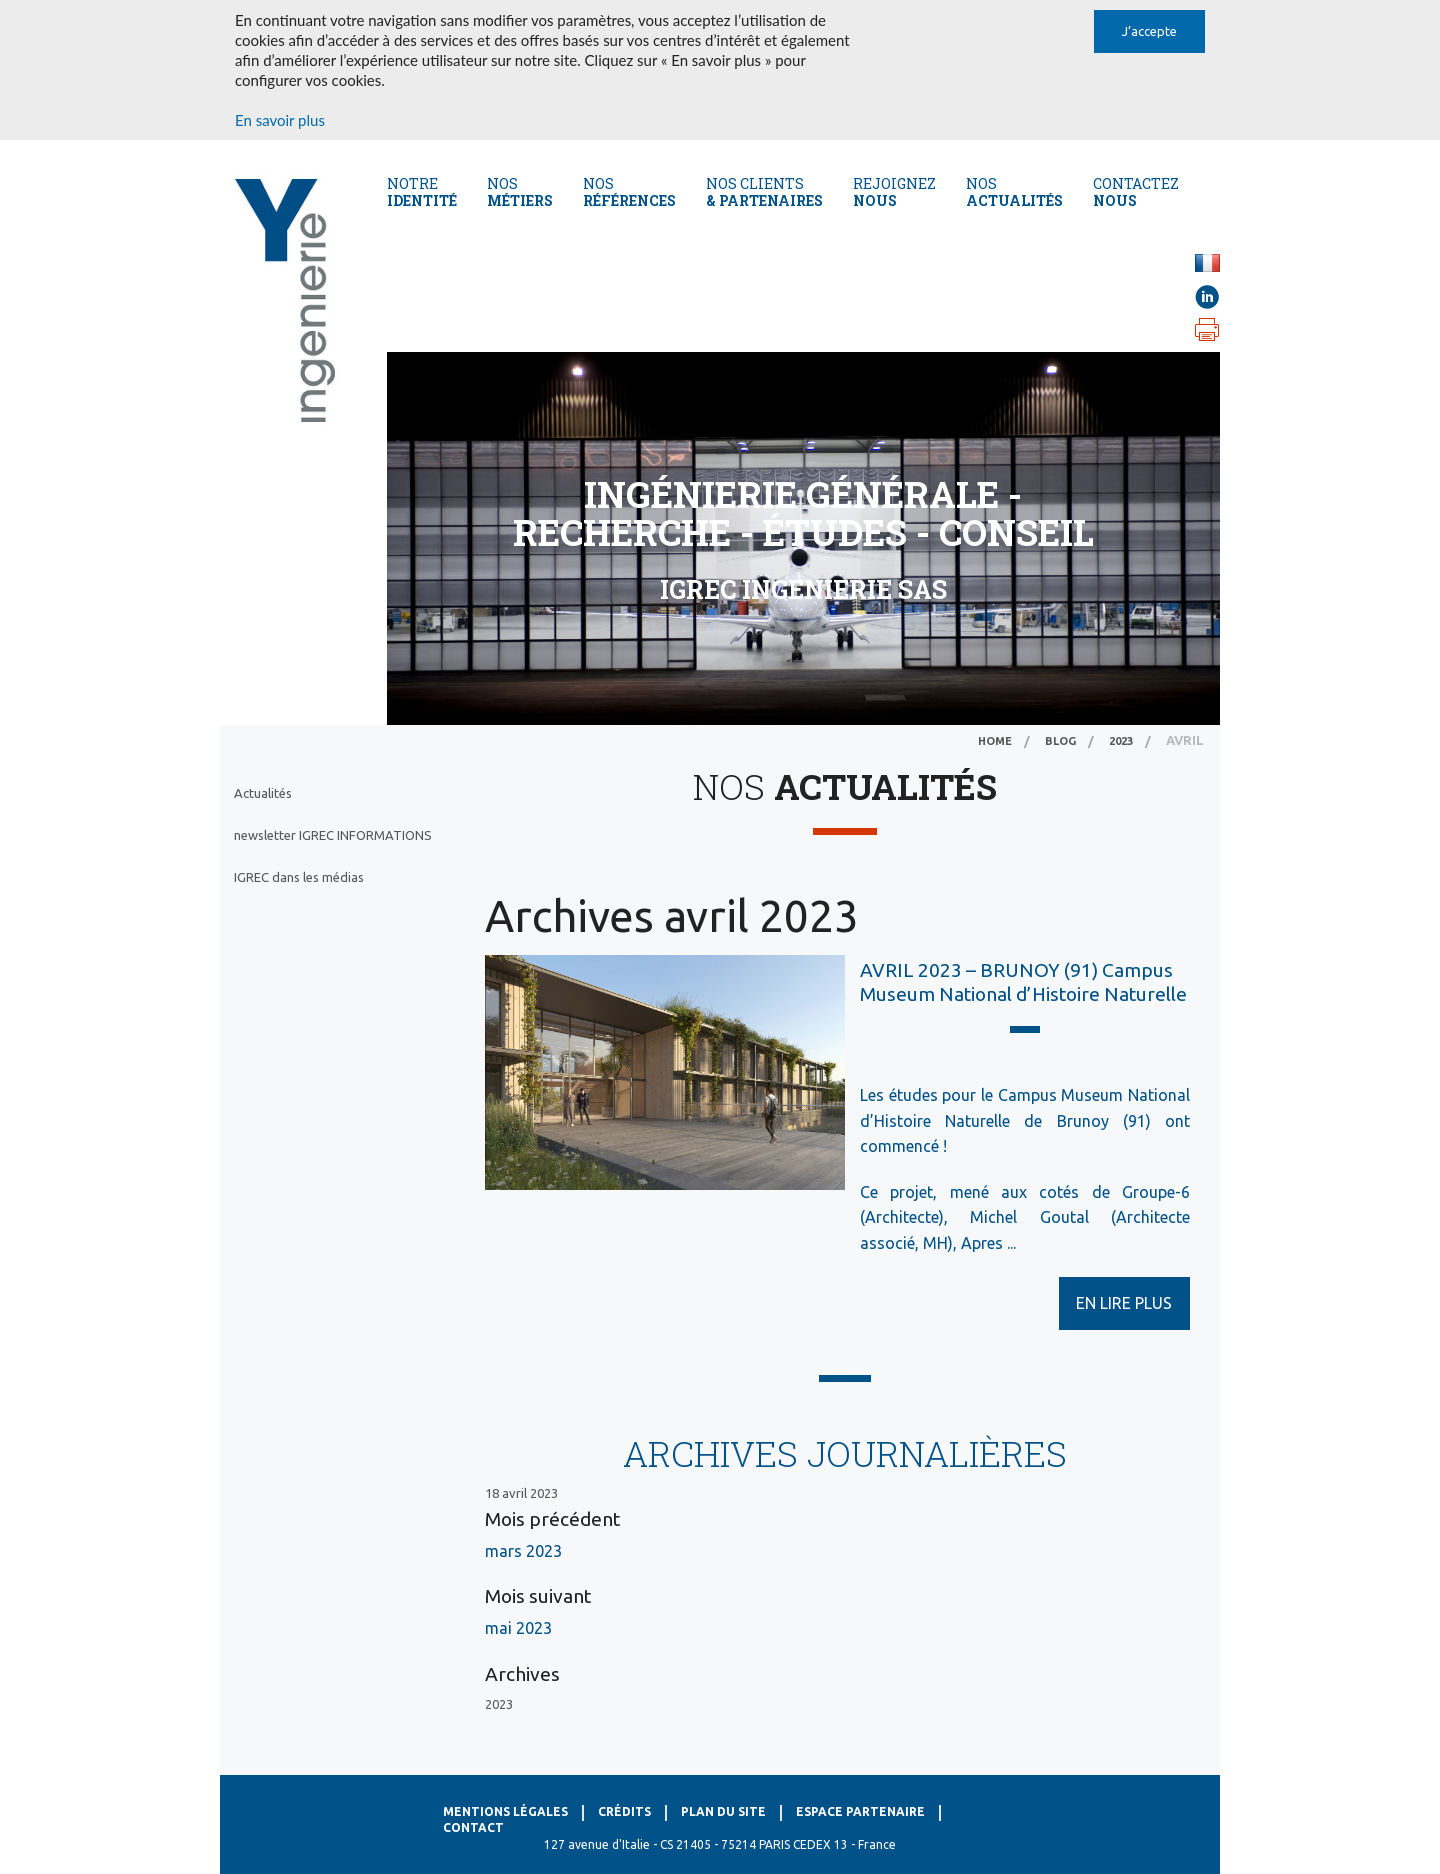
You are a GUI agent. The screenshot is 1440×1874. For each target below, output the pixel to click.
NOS (1014, 192)
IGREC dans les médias (299, 877)
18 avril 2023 (521, 1493)
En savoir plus (280, 120)
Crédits (624, 1811)
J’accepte (1149, 31)
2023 (1121, 741)
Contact (473, 1827)
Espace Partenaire (860, 1811)
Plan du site (723, 1811)
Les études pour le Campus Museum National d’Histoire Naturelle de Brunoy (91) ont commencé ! (1025, 1120)
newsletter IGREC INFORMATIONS (333, 835)
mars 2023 (523, 1551)
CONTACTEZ (1136, 192)
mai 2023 (518, 1628)
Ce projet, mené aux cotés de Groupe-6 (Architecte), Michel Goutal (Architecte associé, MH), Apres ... (1025, 1217)
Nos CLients (764, 192)
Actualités (263, 793)
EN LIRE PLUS (1124, 1303)
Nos (520, 192)
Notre (422, 192)
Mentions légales (505, 1811)
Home (995, 741)
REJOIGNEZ (894, 192)
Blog (1060, 741)
